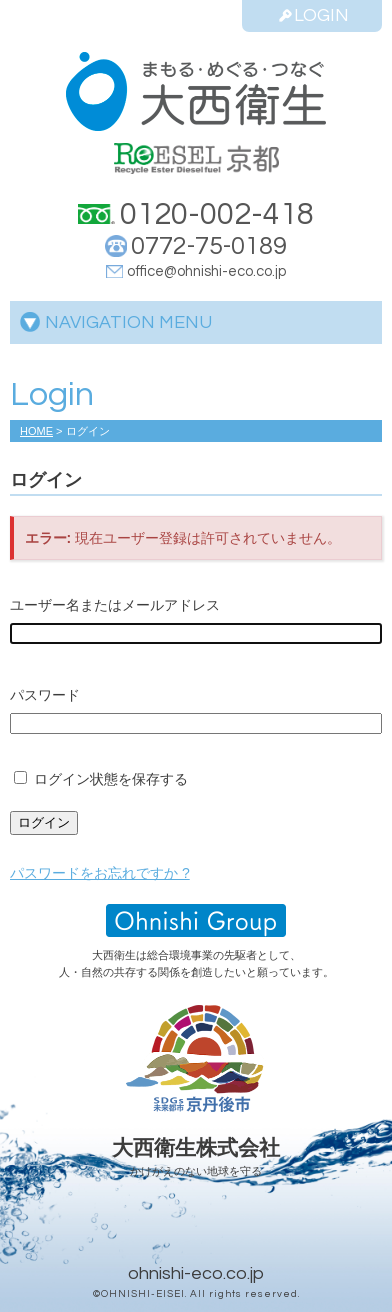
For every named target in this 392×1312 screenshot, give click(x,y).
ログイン (44, 822)
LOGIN (312, 15)
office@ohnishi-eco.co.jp (206, 271)
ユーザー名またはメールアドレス (115, 605)
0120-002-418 (217, 214)
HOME (36, 431)
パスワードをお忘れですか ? (100, 873)
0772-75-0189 (209, 246)
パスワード (45, 695)
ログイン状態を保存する (111, 779)
